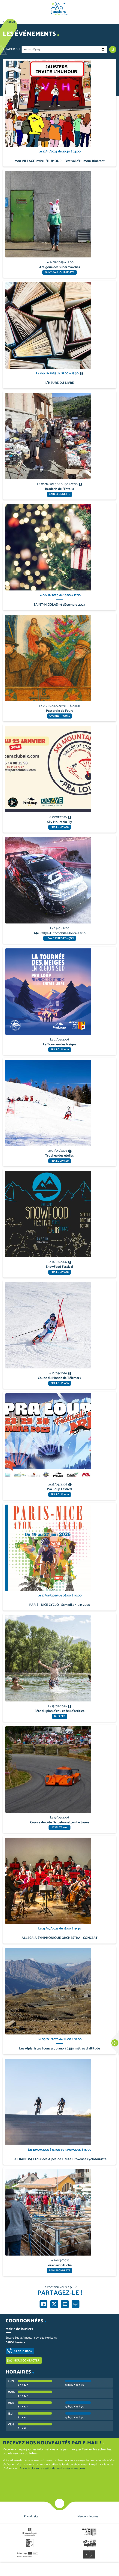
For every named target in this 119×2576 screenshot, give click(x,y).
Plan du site (31, 2516)
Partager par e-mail (65, 2304)
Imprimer (75, 2304)
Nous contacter (26, 2360)
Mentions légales (87, 2516)
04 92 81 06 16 (23, 2351)
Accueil (11, 21)
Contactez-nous (99, 2569)
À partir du (11, 49)
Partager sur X (54, 2304)
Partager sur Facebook (43, 2304)
